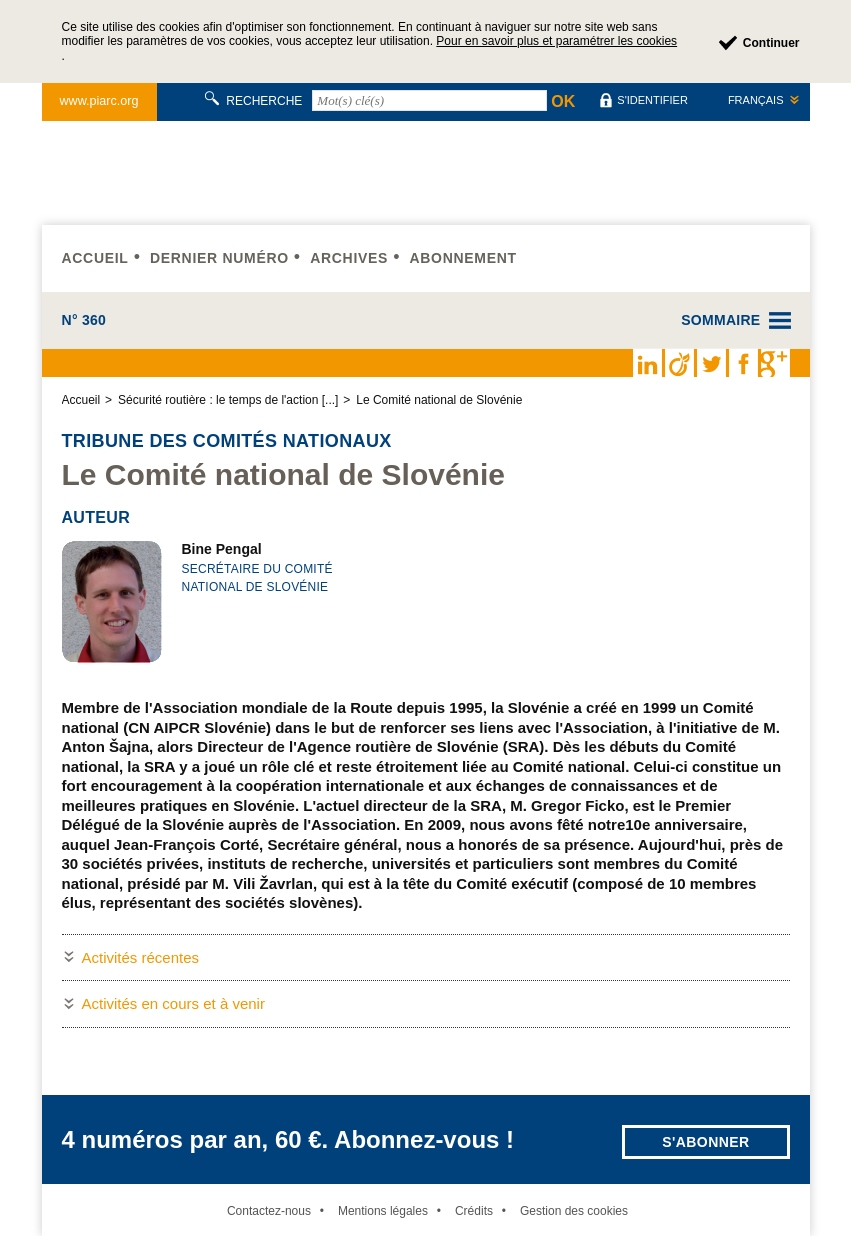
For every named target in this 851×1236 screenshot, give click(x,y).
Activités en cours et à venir (173, 1003)
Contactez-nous (269, 1211)
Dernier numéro (219, 258)
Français (756, 100)
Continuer (771, 43)
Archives (349, 258)
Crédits (474, 1211)
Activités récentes (141, 957)
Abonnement (462, 258)
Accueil (95, 258)
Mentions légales (383, 1211)
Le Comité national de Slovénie (439, 400)
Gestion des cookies (574, 1211)
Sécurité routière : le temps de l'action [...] (228, 400)
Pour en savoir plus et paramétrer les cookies (556, 41)
